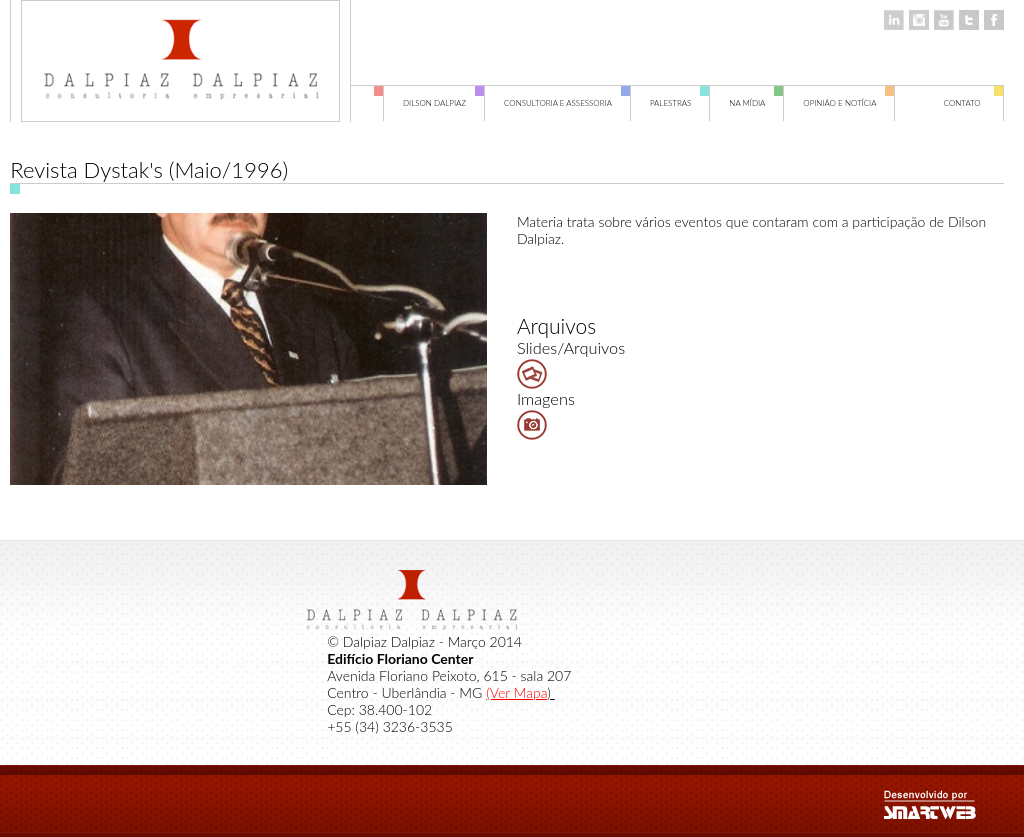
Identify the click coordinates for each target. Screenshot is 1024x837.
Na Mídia (756, 103)
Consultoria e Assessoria (567, 103)
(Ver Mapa (516, 692)
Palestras (680, 103)
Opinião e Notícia (849, 103)
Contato (974, 103)
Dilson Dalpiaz (444, 103)
